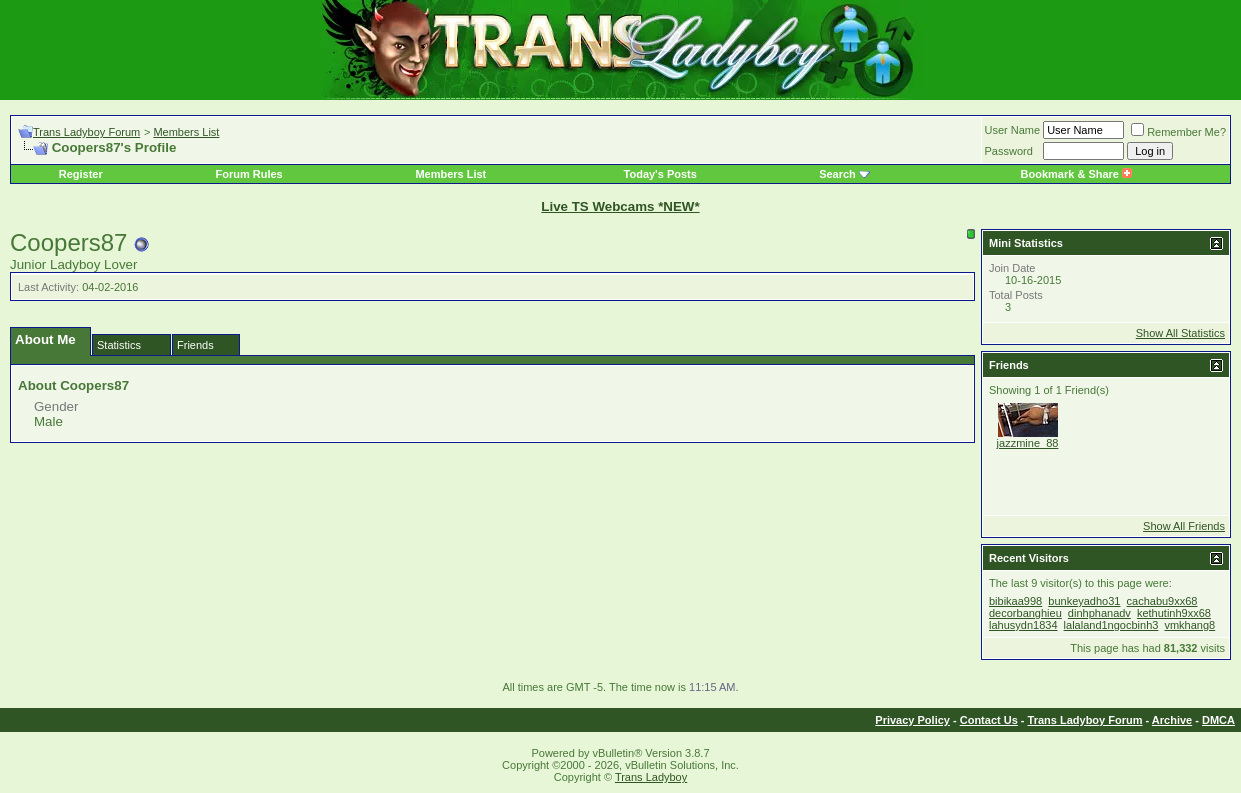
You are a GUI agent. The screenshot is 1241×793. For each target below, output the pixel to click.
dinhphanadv (1099, 613)
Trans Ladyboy (651, 777)
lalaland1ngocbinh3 (1111, 625)
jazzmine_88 (1028, 443)
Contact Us (989, 720)
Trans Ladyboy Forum (86, 132)
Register (81, 174)
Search (837, 174)
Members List (186, 132)
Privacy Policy (912, 720)
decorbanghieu (1025, 613)
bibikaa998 (1015, 601)
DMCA (1218, 720)
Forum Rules (248, 174)
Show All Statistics (1180, 333)
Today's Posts (660, 174)
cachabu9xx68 (1162, 601)
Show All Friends (1184, 526)
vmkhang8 (1189, 625)
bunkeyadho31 (1084, 601)
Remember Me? (1178, 132)
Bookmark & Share (1076, 174)
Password (1009, 151)
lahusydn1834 (1023, 625)
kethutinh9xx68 (1174, 613)
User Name (1013, 130)
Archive (1172, 720)
